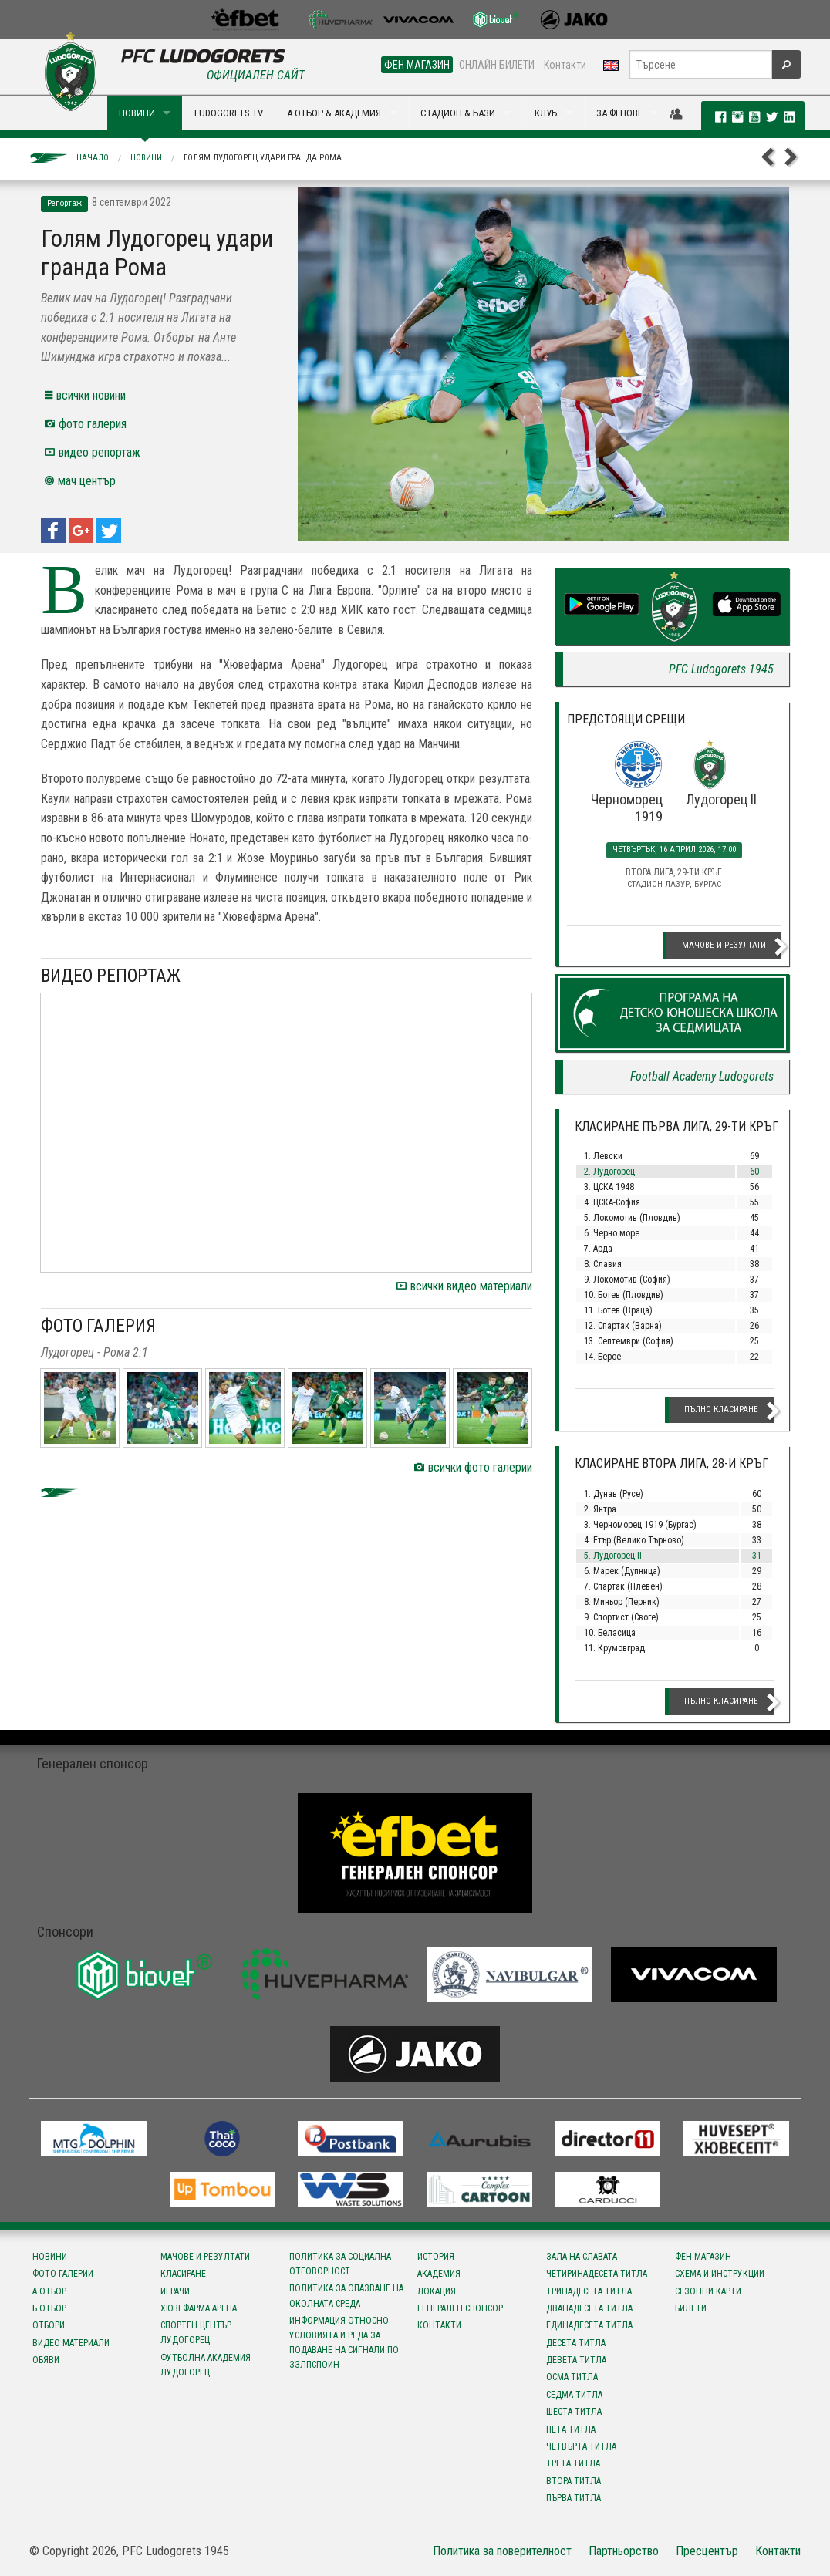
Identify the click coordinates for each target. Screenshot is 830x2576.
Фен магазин (703, 2256)
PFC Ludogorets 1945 (721, 669)
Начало (92, 157)
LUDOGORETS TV (228, 113)
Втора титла (573, 2481)
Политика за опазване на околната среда (346, 2295)
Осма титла (572, 2377)
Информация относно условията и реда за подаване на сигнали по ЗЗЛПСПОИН (344, 2343)
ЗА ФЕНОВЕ (619, 113)
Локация (436, 2291)
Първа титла (573, 2498)
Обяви (45, 2360)
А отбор (49, 2291)
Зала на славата (581, 2256)
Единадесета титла (589, 2325)
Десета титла (576, 2343)
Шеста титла (574, 2411)
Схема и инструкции (719, 2273)
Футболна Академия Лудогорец (205, 2365)
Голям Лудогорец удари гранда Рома (263, 157)
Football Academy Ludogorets (702, 1076)
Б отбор (49, 2308)
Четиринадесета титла (596, 2273)
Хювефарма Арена (198, 2308)
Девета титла (576, 2360)
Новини (146, 157)
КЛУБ (546, 113)
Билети (691, 2308)
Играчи (175, 2291)
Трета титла (573, 2463)
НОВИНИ (137, 113)
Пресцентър (707, 2551)
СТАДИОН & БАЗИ (457, 113)
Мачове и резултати (724, 945)
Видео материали (71, 2343)
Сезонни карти (708, 2291)
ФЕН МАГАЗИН (417, 65)
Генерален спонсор (460, 2308)
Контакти (565, 65)
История (435, 2256)
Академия (439, 2273)
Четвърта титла (581, 2446)
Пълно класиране (721, 1409)
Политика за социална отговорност (340, 2264)
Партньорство (624, 2551)
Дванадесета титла (589, 2308)
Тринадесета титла (589, 2291)
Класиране (183, 2273)
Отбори (48, 2325)
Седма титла (574, 2394)
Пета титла (571, 2429)
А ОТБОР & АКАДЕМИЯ (334, 113)
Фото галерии (62, 2273)
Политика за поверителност (502, 2551)
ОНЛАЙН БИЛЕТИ (497, 65)
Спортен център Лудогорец (195, 2332)
